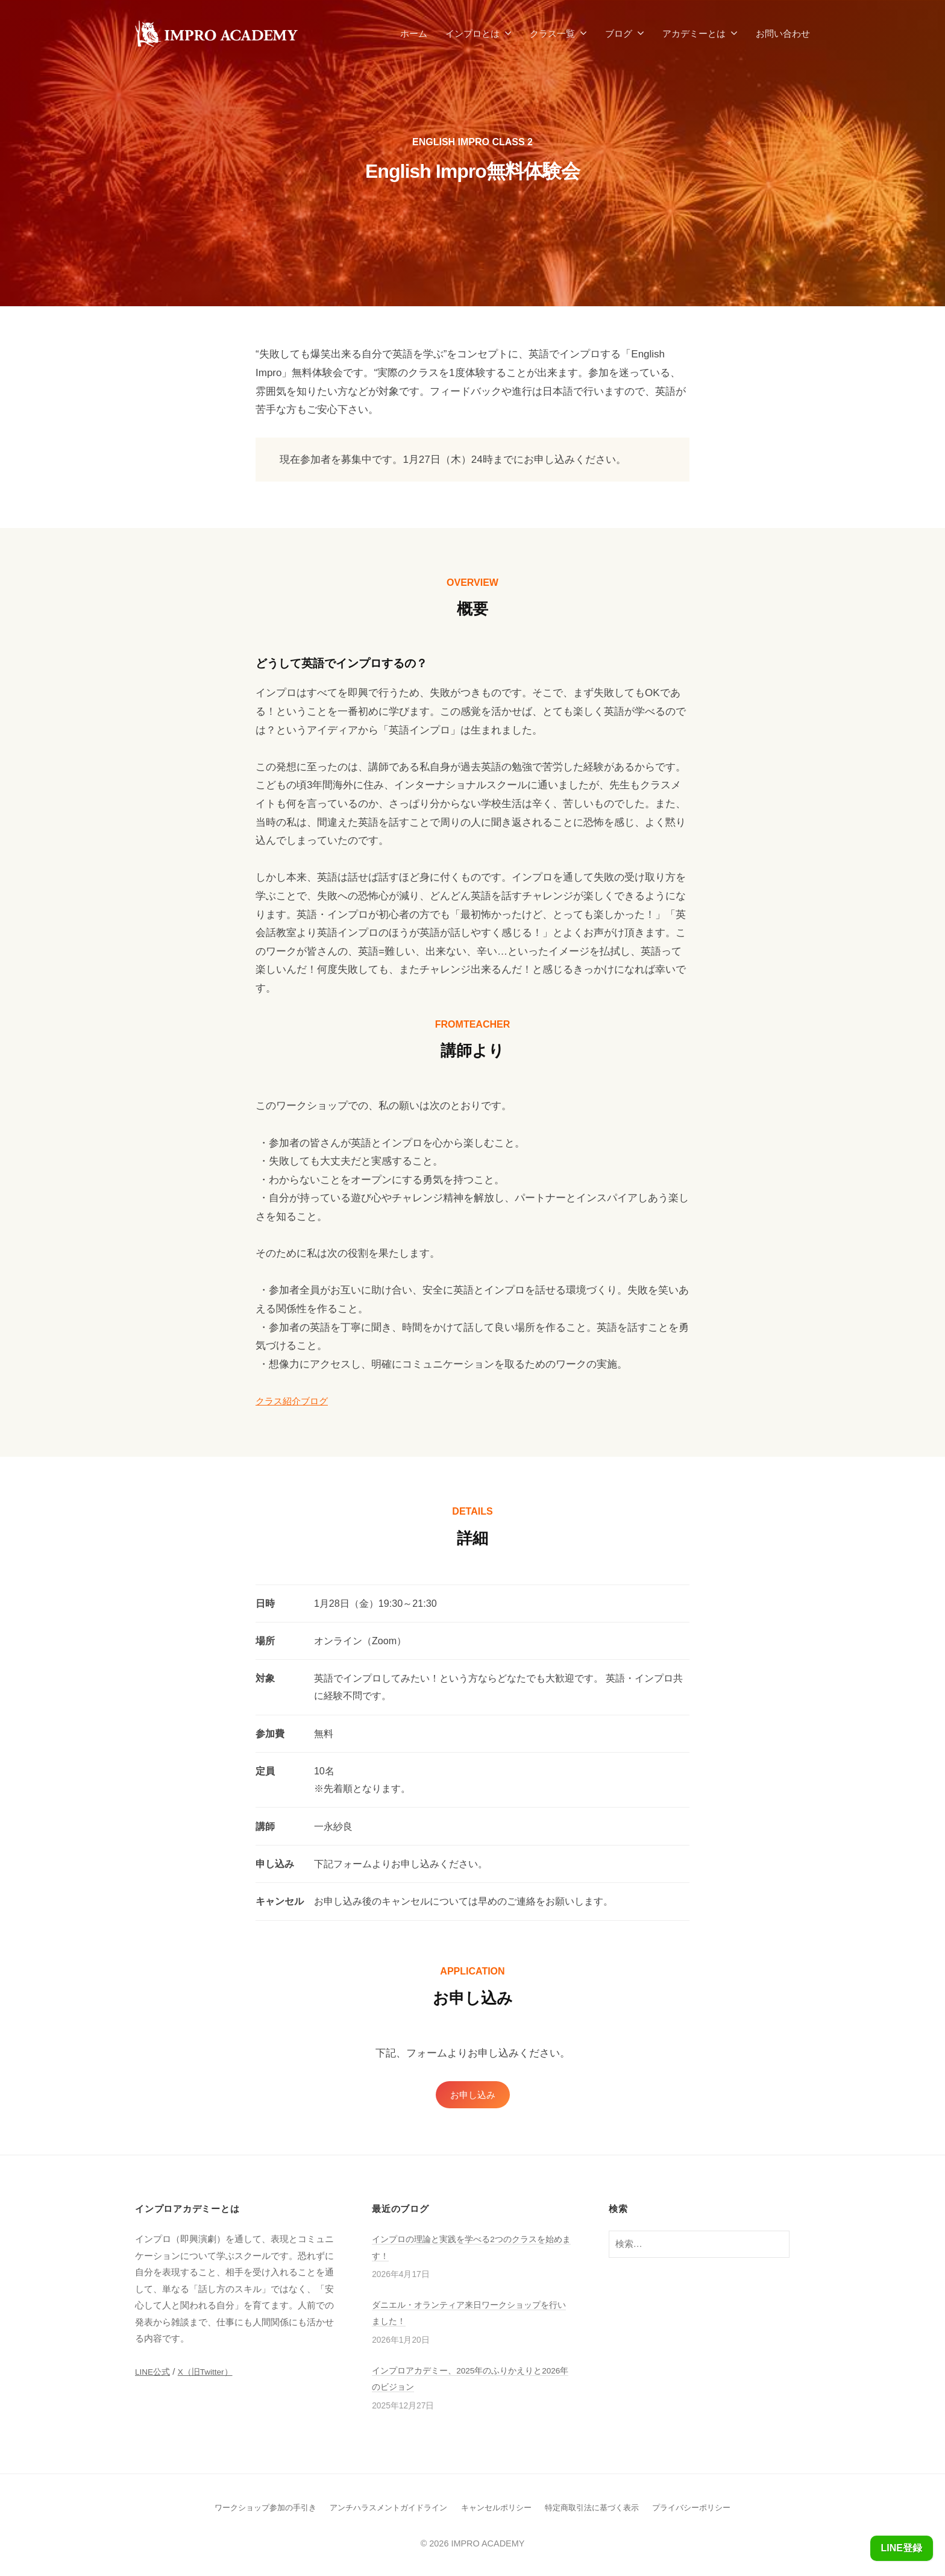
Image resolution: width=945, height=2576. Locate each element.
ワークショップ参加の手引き (252, 2509)
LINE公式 (154, 2374)
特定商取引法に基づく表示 (599, 2509)
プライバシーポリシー (706, 2509)
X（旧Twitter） (211, 2374)
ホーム (413, 33)
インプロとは (472, 33)
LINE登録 (899, 2548)
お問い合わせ (783, 33)
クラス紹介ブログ (297, 1401)
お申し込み (472, 2095)
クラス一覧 (552, 33)
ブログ (618, 33)
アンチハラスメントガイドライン (383, 2509)
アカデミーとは (694, 33)
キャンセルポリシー (498, 2509)
